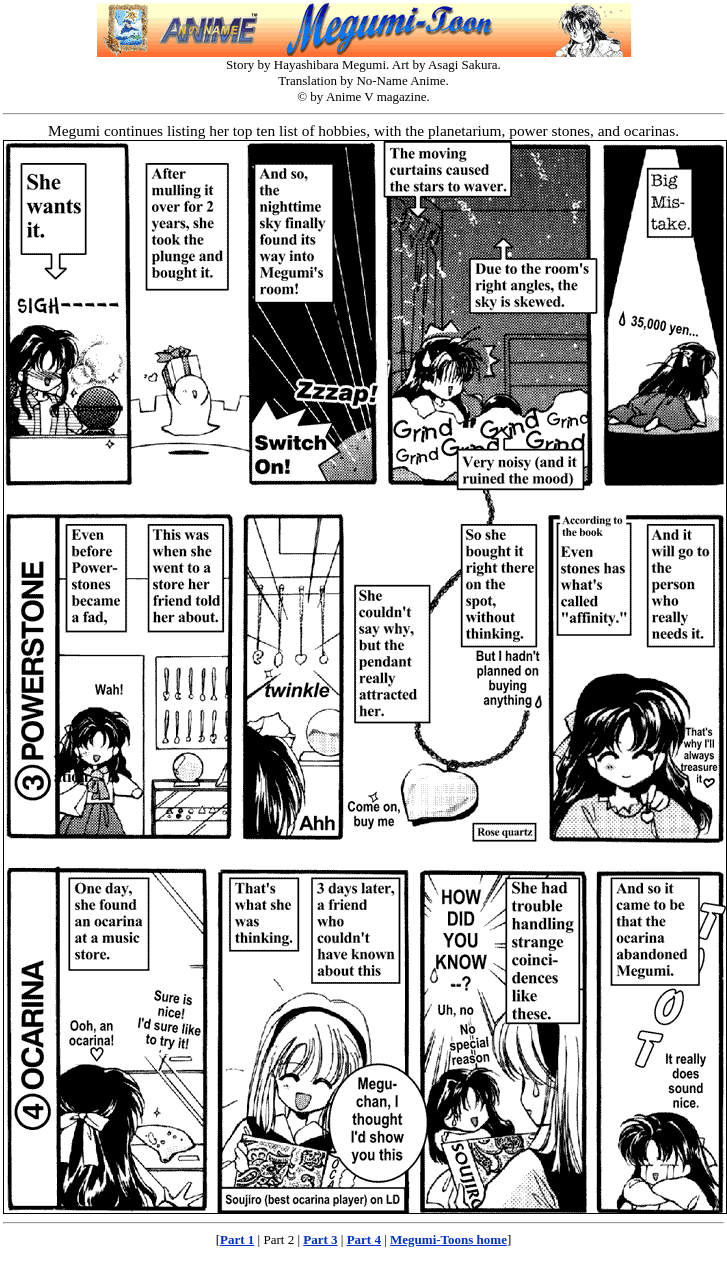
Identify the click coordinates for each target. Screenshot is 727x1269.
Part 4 (364, 1239)
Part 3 (320, 1239)
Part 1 (237, 1239)
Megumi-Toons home (448, 1239)
